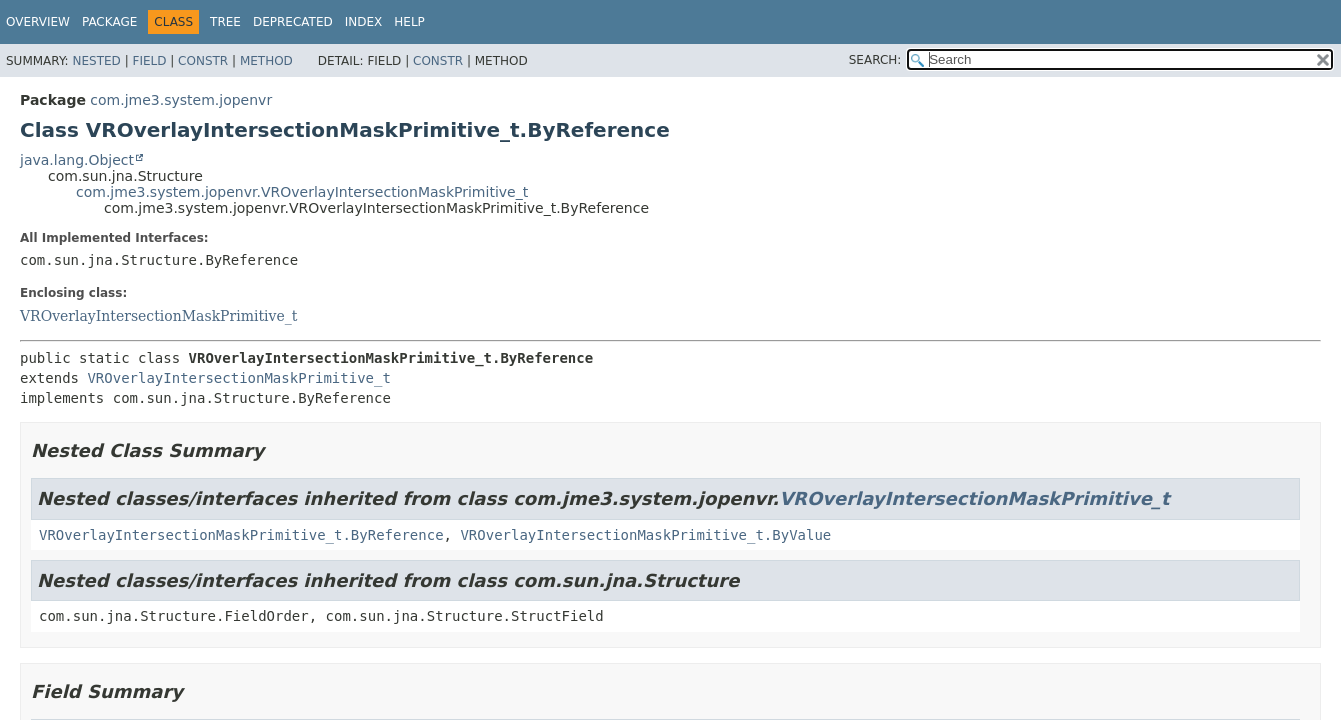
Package (109, 22)
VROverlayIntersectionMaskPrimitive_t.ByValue (645, 535)
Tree (225, 22)
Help (409, 22)
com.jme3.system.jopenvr (181, 100)
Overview (38, 22)
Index (364, 22)
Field (149, 61)
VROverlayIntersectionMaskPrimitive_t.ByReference (241, 535)
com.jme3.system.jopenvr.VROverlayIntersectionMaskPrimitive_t (302, 192)
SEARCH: (875, 60)
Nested (96, 61)
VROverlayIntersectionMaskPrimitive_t (158, 316)
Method (266, 61)
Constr (203, 61)
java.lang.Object (77, 160)
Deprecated (293, 22)
